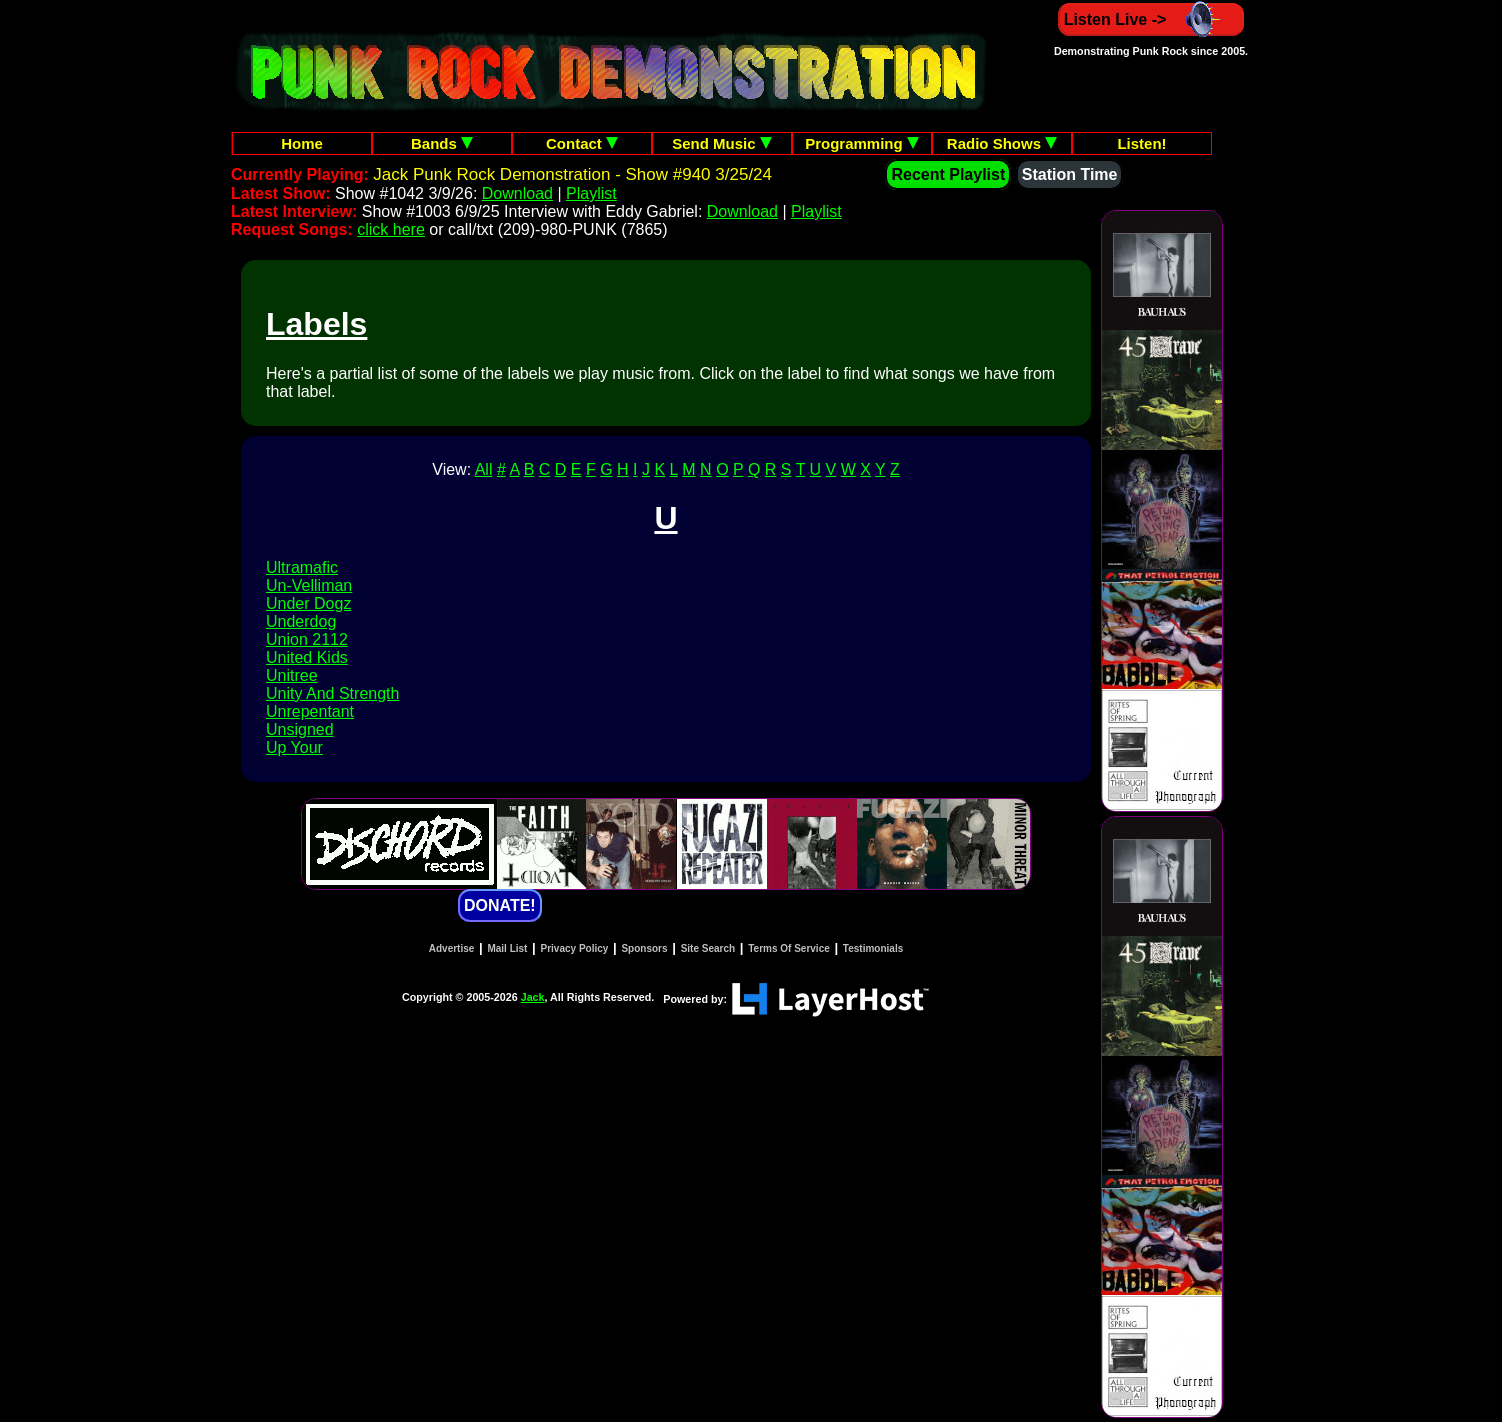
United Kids (307, 657)
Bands (442, 143)
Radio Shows (1002, 143)
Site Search (708, 948)
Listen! (1141, 143)
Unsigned (300, 729)
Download (517, 193)
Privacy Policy (575, 948)
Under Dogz (308, 603)
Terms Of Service (789, 948)
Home (302, 143)
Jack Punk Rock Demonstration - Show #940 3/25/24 (572, 174)
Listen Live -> (1151, 19)
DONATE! (500, 905)
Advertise (452, 948)
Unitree (292, 675)
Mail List (507, 948)
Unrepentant (310, 711)
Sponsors (644, 948)
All (484, 469)
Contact (582, 143)
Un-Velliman (309, 585)
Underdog (301, 621)
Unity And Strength (332, 693)
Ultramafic (302, 567)
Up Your (294, 747)
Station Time (1070, 174)
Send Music (722, 143)
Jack (533, 997)
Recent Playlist (948, 174)
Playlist (591, 193)
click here (391, 229)
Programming (862, 143)
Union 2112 (307, 639)
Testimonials (873, 948)
